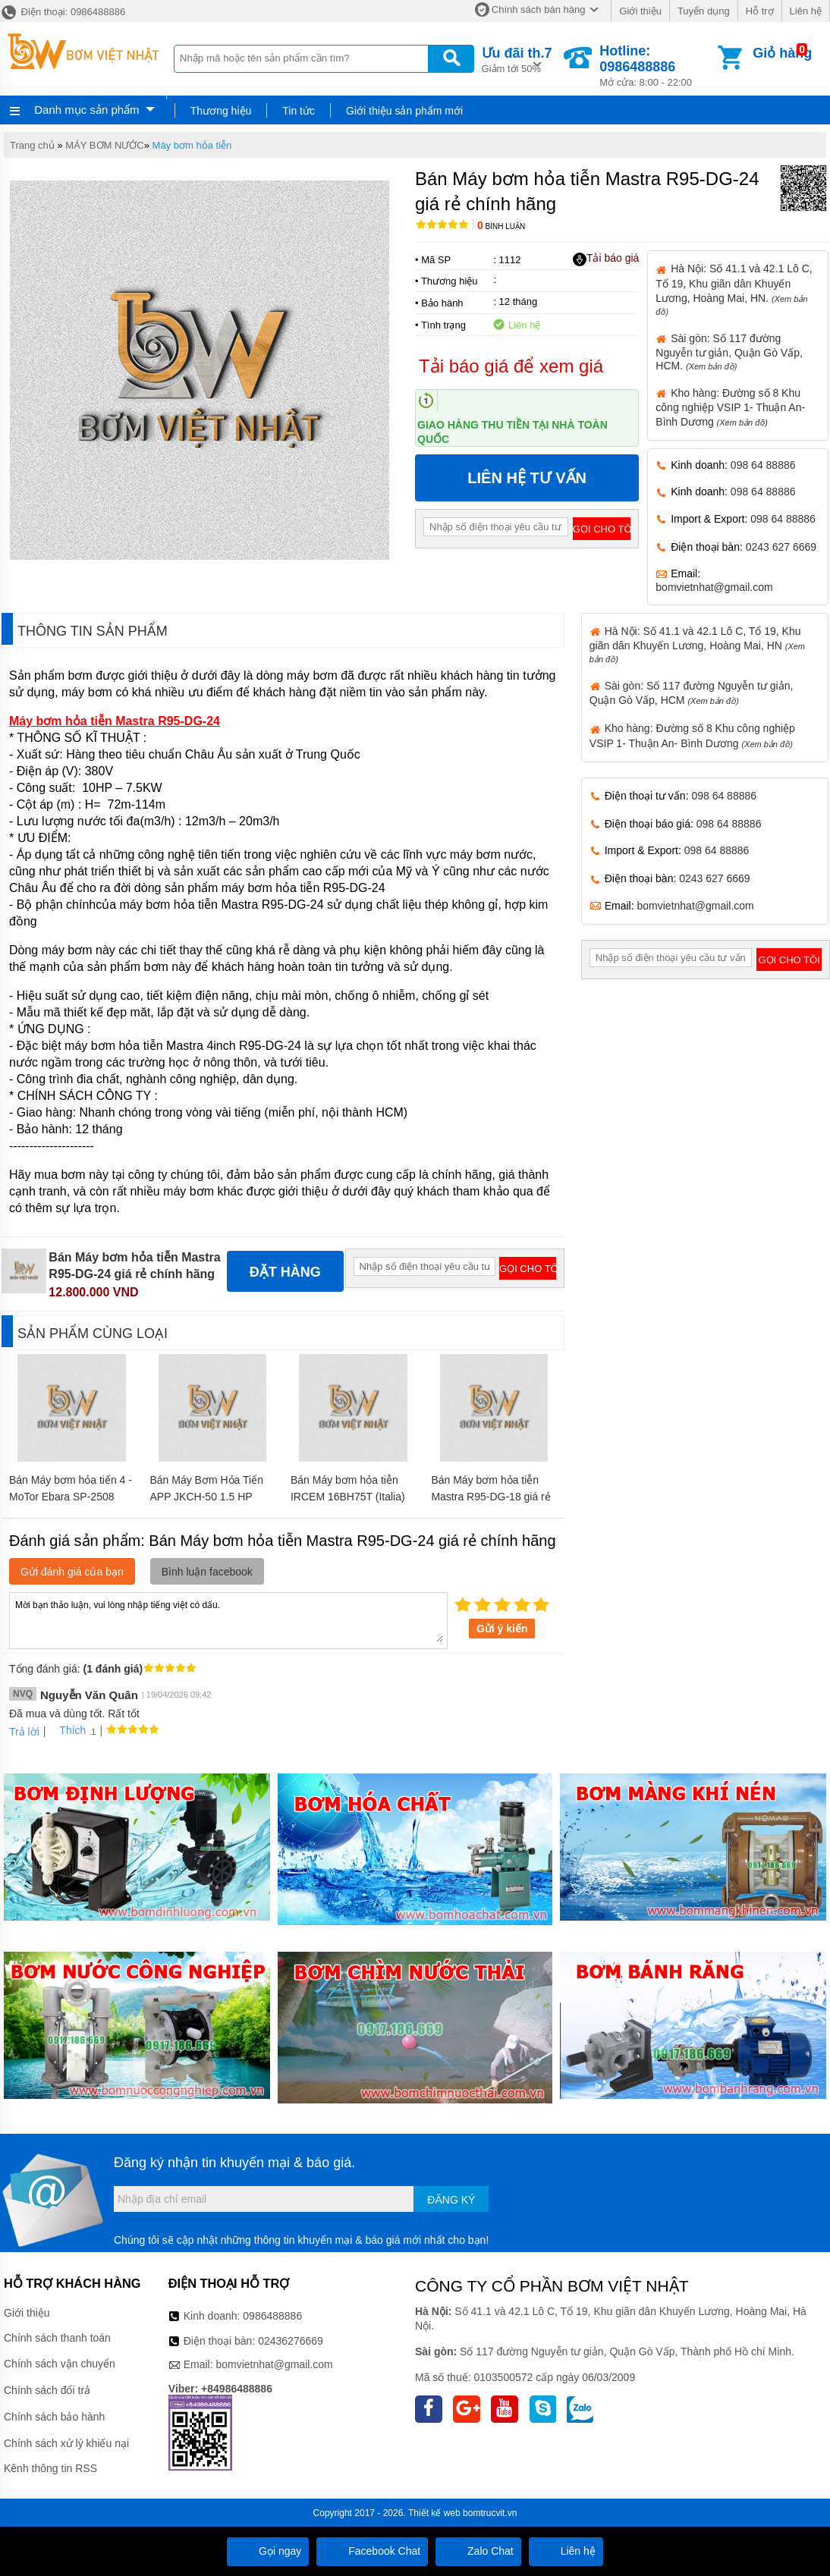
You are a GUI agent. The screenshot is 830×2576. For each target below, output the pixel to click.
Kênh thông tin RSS (50, 2468)
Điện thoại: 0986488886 (62, 11)
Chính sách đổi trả (47, 2390)
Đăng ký (451, 2200)
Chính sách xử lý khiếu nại (66, 2443)
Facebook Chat (372, 2551)
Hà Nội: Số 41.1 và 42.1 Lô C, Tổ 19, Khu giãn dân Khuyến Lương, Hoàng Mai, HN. (734, 289)
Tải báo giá (606, 258)
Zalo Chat (478, 2551)
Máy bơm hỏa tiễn (192, 145)
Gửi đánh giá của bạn (72, 1572)
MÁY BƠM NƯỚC (104, 145)
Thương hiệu (220, 111)
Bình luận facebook (207, 1572)
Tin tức (298, 111)
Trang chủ (32, 145)
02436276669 (290, 2341)
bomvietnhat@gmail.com (714, 587)
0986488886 (272, 2316)
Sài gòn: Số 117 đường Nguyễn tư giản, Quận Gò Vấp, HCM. (729, 352)
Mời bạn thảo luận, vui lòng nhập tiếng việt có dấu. (228, 1619)
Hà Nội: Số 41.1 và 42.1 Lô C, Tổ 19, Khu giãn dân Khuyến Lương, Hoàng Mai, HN (697, 644)
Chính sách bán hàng (538, 9)
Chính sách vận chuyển (59, 2364)
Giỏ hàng (782, 53)
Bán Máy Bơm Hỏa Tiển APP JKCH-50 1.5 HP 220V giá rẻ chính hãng (206, 1496)
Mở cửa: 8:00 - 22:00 (657, 65)
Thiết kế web (434, 2513)
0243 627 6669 (781, 547)
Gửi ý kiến (502, 1629)
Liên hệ (806, 11)
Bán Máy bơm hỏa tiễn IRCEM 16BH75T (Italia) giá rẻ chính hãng (348, 1496)
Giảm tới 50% (517, 58)
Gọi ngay (267, 2551)
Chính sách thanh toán (57, 2338)
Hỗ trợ (760, 11)
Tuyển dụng (704, 11)
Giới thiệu (640, 11)
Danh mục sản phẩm (86, 109)
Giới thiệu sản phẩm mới (404, 111)
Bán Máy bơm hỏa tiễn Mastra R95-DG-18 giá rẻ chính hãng (490, 1496)
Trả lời (24, 1732)
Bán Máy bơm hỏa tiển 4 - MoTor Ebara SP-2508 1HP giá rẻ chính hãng (70, 1496)
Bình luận (501, 226)
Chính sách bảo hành (54, 2417)
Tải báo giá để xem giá (511, 366)
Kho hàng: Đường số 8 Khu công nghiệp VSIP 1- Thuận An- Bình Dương (730, 407)
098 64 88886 (763, 465)
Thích (67, 1730)
